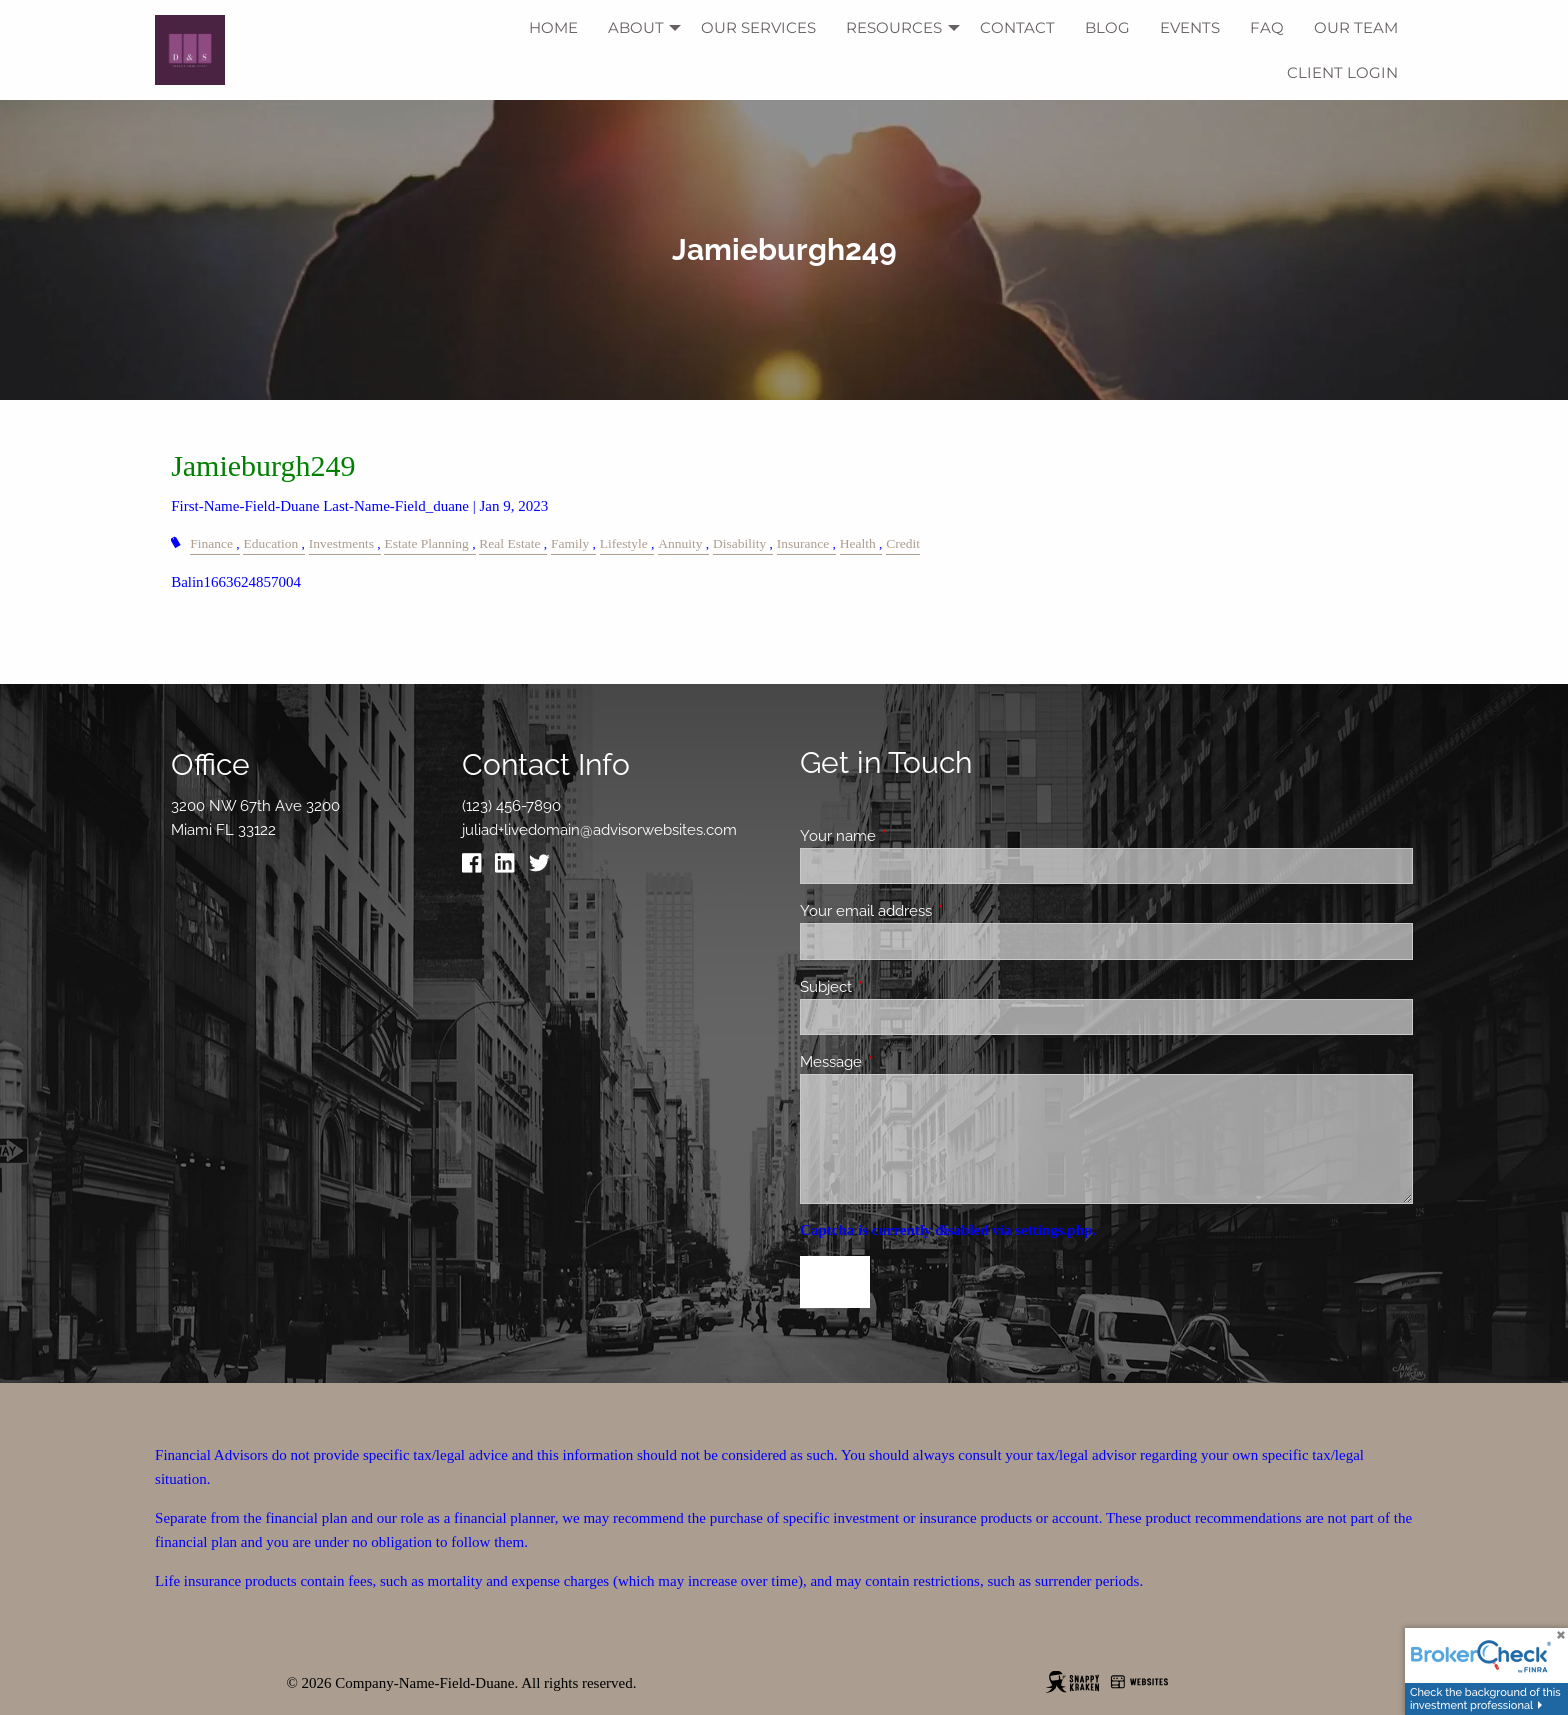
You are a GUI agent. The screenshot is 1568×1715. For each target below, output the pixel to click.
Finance (211, 543)
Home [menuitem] (553, 27)
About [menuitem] (636, 27)
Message (903, 1062)
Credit (903, 543)
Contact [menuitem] (1017, 27)
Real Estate (509, 543)
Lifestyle (624, 543)
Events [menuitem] (1190, 27)
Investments (341, 543)
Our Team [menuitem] (1356, 27)
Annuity (680, 543)
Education (270, 543)
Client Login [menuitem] (1342, 72)
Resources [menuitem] (894, 27)
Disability (739, 543)
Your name (910, 836)
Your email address (938, 911)
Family (570, 543)
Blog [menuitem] (1107, 27)
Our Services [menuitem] (758, 27)
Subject (898, 987)
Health (858, 543)
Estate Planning (426, 543)
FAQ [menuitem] (1267, 27)
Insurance (803, 543)
